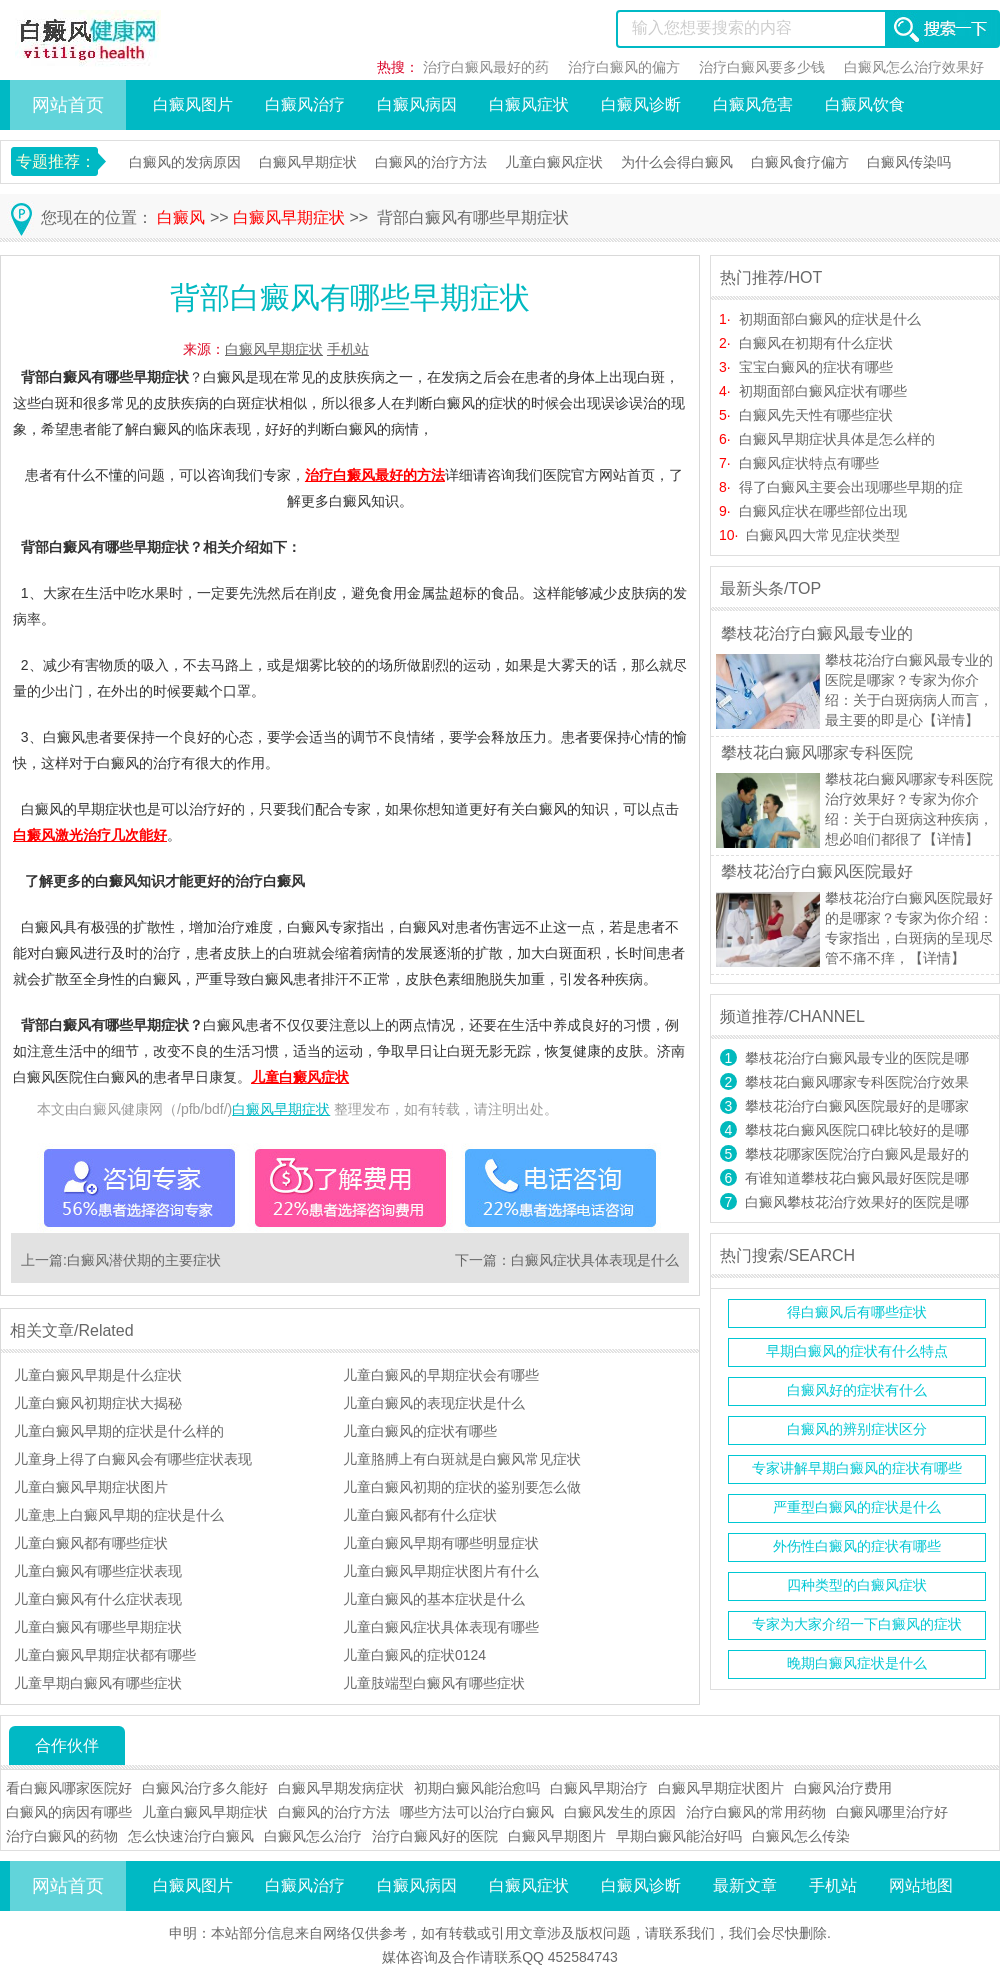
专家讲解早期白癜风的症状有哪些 (857, 1468)
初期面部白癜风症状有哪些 (823, 391)
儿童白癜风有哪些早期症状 (98, 1627)
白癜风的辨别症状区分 (857, 1429)
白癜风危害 (753, 104)
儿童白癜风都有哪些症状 (91, 1543)
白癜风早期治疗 (599, 1788)
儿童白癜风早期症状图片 (91, 1487)
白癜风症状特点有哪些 (809, 463)
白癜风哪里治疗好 (892, 1812)
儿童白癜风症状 (554, 162)
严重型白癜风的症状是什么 (857, 1507)
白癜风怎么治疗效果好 (914, 67)
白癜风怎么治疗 (313, 1836)
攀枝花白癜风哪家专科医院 (817, 752)
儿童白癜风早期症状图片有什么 (441, 1571)
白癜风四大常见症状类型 (823, 535)
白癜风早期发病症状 (341, 1788)
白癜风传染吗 (909, 162)
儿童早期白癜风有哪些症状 (98, 1683)
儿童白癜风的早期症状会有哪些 (441, 1375)
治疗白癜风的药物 (62, 1836)
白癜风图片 (193, 104)
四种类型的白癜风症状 (857, 1585)
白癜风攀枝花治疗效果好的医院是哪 (857, 1202)
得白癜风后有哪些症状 (857, 1312)
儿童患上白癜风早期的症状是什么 (119, 1515)
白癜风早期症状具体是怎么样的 (837, 439)
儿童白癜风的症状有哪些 (420, 1431)
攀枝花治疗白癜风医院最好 (817, 871)
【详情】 (951, 720)
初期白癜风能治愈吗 (477, 1788)
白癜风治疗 (305, 104)
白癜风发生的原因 (620, 1812)
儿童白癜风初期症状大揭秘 (98, 1403)
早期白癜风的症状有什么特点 (857, 1351)
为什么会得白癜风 (677, 162)
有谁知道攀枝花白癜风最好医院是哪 (857, 1178)
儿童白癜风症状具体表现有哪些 (441, 1627)
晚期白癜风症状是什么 (857, 1663)
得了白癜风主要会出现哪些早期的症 (851, 487)
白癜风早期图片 (557, 1836)
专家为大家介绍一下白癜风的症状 (857, 1624)
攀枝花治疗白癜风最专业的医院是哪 (857, 1058)
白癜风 (181, 217)
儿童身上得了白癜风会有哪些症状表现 (133, 1459)
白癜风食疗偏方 (800, 162)
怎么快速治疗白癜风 (191, 1836)
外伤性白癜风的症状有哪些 (857, 1546)
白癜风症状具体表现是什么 (595, 1260)
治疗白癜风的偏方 (624, 67)
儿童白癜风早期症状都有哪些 (105, 1655)
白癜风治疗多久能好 (205, 1788)
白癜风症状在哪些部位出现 (823, 511)
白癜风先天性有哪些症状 (816, 415)
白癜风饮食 (865, 104)
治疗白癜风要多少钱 (762, 67)
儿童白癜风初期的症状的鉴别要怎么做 (462, 1487)
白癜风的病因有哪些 (69, 1812)
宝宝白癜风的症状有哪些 (816, 367)
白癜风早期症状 (308, 162)
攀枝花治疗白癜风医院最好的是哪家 (857, 1106)
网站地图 (921, 1885)
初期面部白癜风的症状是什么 (830, 319)
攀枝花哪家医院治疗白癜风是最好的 (857, 1154)
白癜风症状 (529, 104)
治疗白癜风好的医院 (435, 1836)
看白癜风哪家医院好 (69, 1788)
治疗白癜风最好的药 (486, 67)
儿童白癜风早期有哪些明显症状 (441, 1543)
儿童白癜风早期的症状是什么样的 (119, 1431)
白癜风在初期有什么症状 (816, 343)
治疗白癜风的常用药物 (756, 1812)
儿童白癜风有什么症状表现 (98, 1599)
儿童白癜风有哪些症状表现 (98, 1571)
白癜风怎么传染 (801, 1836)
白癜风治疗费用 (843, 1788)
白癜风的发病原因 (185, 162)
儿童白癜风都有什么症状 (420, 1515)
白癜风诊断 (641, 104)
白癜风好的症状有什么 (857, 1390)
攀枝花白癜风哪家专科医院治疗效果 (857, 1082)
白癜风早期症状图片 (721, 1788)
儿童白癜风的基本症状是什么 (434, 1599)
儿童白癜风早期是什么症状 (98, 1375)
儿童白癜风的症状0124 (414, 1655)
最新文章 (745, 1885)
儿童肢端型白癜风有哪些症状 (434, 1683)
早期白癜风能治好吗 (679, 1836)
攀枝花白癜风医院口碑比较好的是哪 (857, 1130)
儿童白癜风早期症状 (205, 1812)
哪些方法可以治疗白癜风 (477, 1812)
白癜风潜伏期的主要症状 (144, 1260)
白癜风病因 (417, 104)
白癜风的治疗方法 (431, 162)
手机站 (348, 349)
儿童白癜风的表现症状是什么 (434, 1403)
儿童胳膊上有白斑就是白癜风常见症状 (462, 1459)
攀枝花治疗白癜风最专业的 (817, 633)
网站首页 (68, 105)
